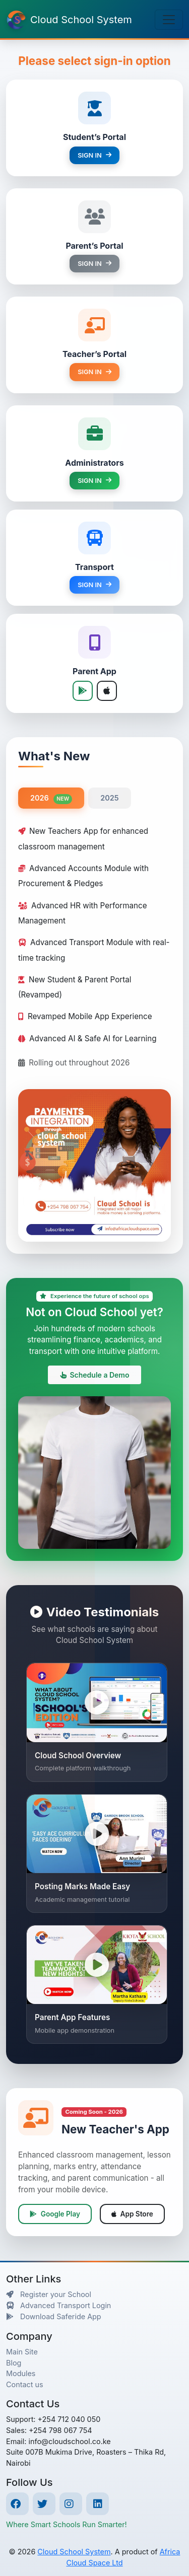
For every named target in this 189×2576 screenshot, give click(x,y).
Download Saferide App (53, 2316)
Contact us (24, 2384)
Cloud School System (73, 2551)
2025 (109, 798)
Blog (13, 2362)
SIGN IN (94, 155)
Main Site (22, 2351)
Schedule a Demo (95, 1375)
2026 (51, 799)
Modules (20, 2373)
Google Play (55, 2214)
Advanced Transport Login (58, 2305)
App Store (132, 2214)
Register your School (48, 2294)
